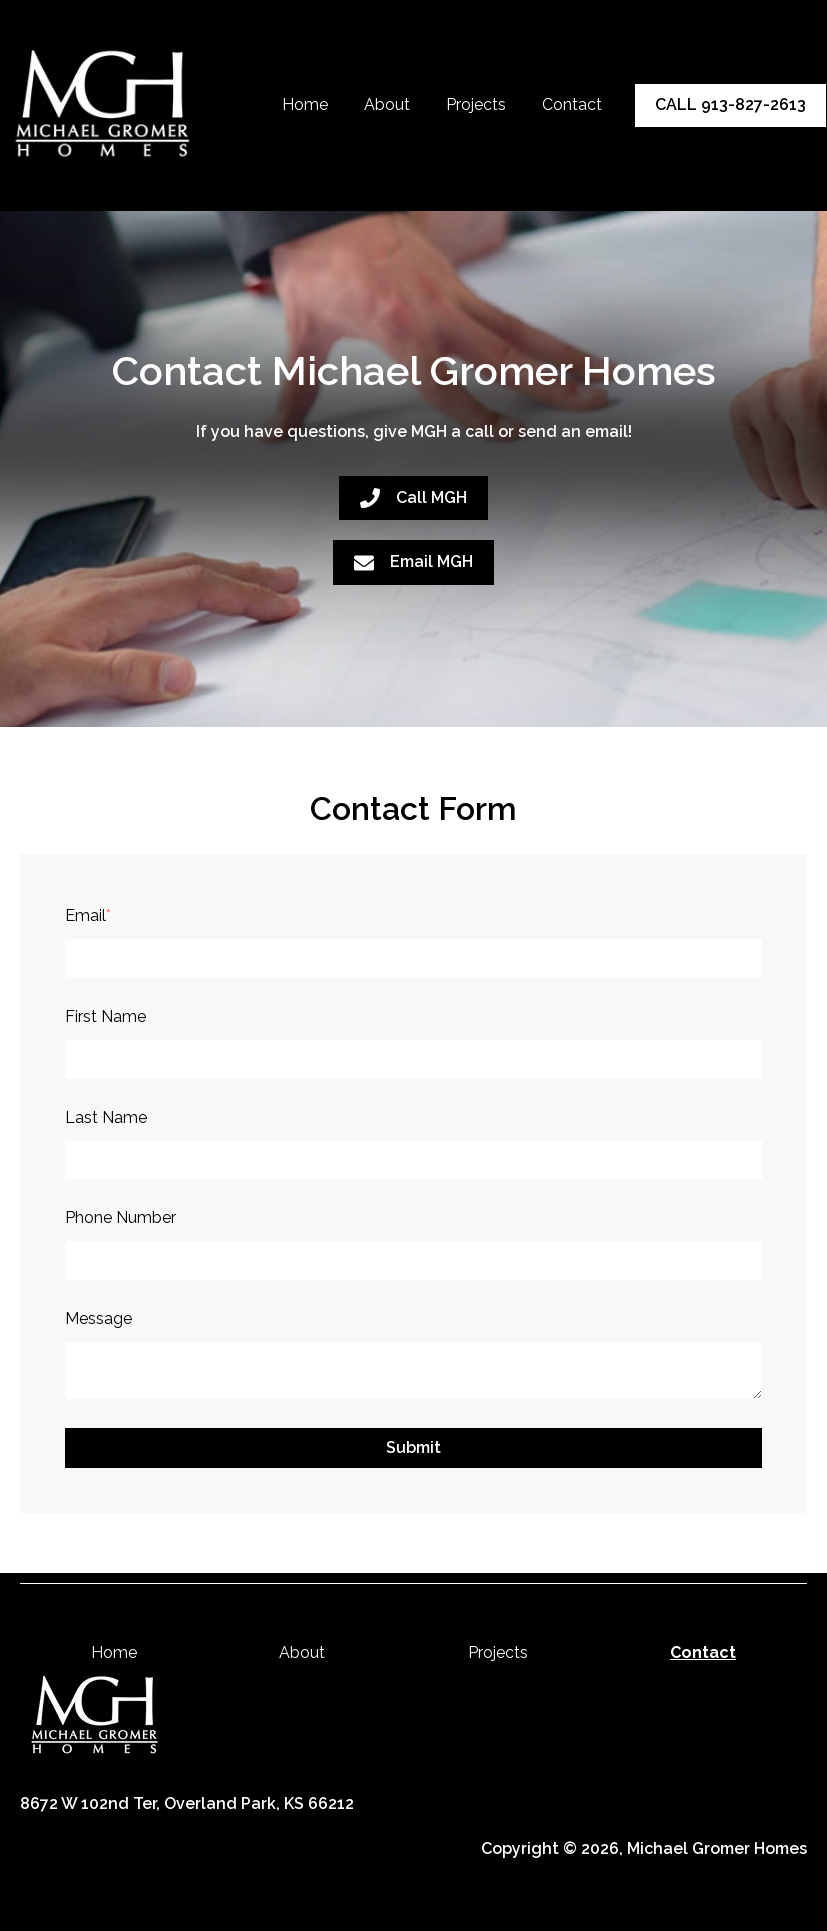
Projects (476, 104)
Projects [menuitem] (498, 1652)
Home (305, 104)
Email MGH (413, 562)
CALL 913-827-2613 (730, 104)
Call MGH (413, 498)
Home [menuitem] (114, 1652)
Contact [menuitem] (703, 1652)
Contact (572, 104)
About (387, 104)
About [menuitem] (302, 1652)
